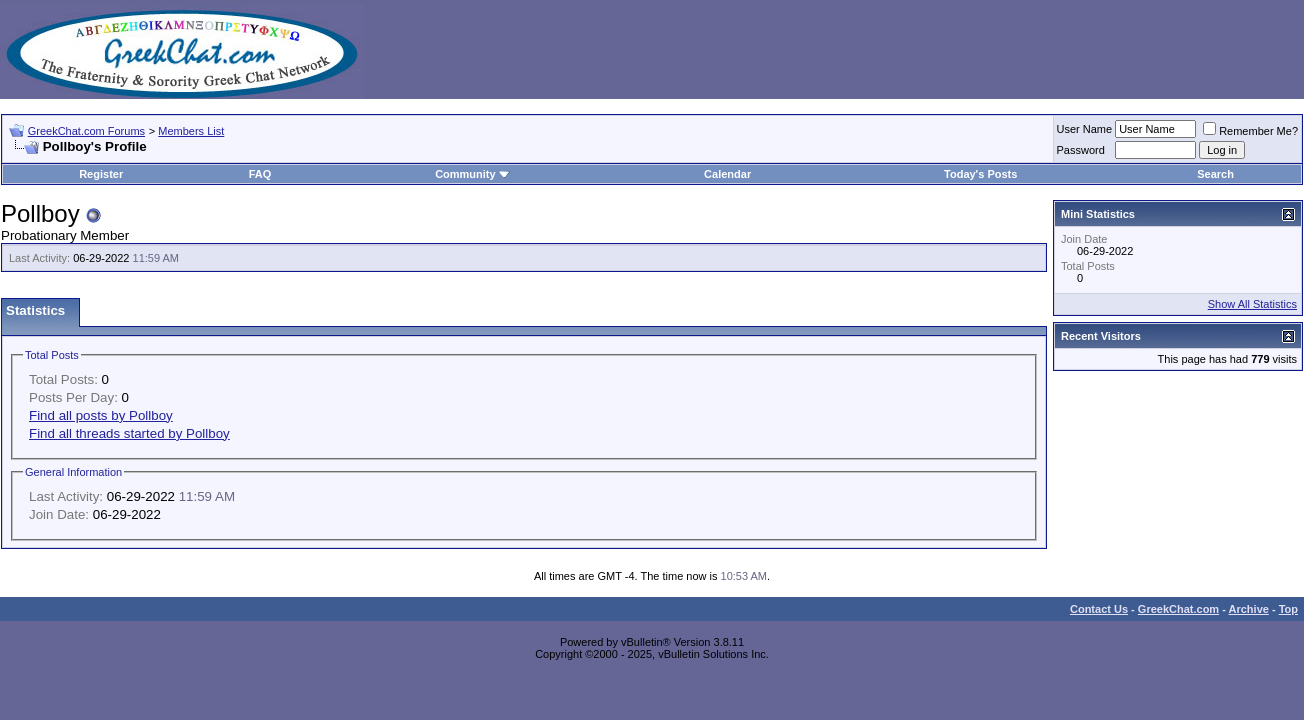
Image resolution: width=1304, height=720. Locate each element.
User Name (1085, 129)
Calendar (727, 174)
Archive (1249, 609)
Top (1288, 609)
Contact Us (1099, 609)
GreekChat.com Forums (86, 131)
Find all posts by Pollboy (101, 415)
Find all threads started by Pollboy (129, 433)
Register (101, 174)
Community (472, 174)
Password (1081, 150)
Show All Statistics (1252, 304)
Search (1215, 174)
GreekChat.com (1178, 609)
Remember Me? (1250, 131)
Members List (191, 131)
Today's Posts (980, 174)
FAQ (260, 174)
